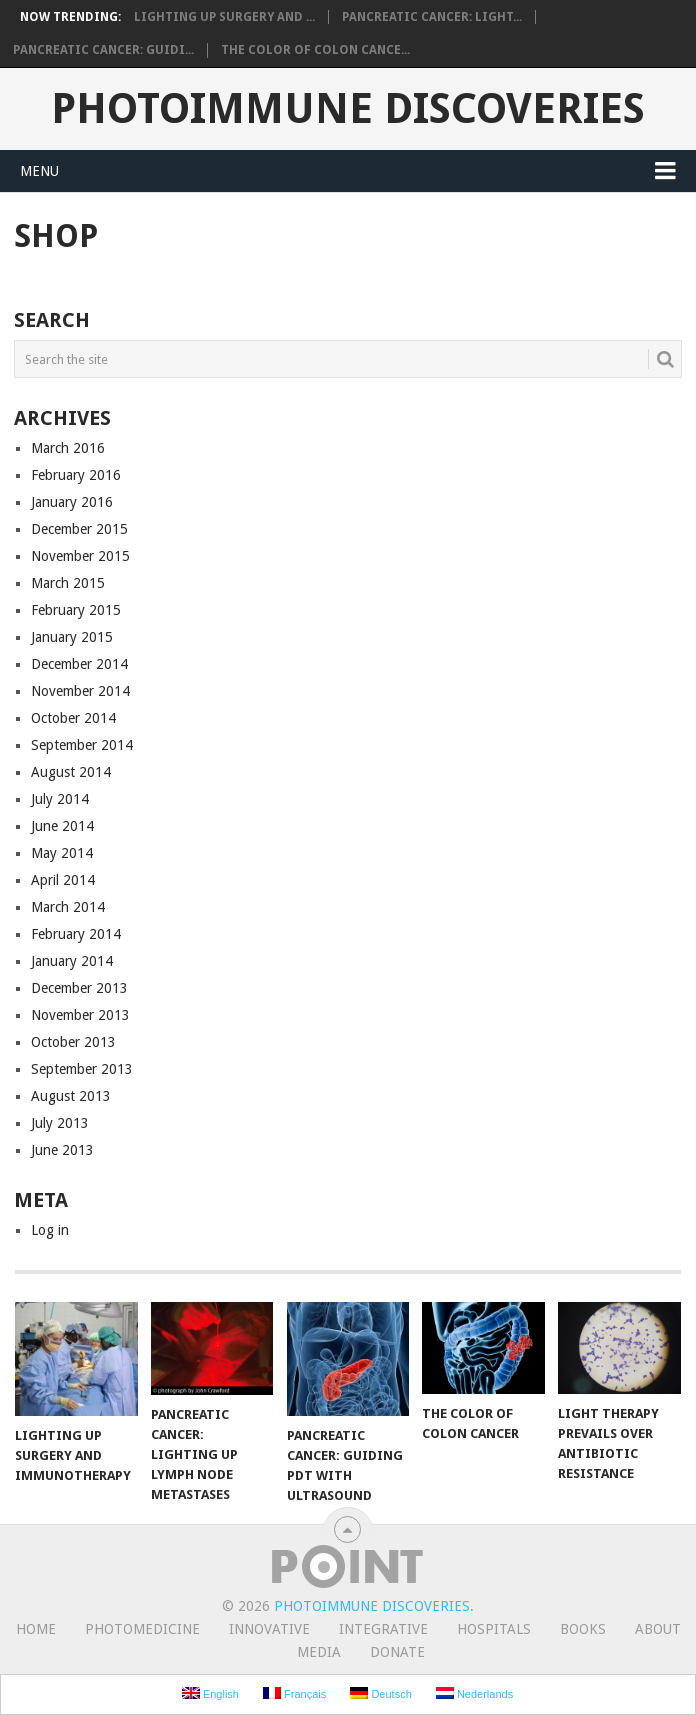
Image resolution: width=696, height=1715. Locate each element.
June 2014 (62, 826)
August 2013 (71, 1096)
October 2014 (73, 718)
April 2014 (63, 880)
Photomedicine (142, 1629)
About (658, 1629)
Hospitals (494, 1629)
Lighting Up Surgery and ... (224, 17)
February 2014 (76, 934)
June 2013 (62, 1150)
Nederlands (474, 1693)
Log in (50, 1230)
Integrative (383, 1629)
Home (36, 1629)
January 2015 (72, 637)
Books (583, 1629)
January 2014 (72, 961)
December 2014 (79, 664)
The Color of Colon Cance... (315, 50)
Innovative (269, 1629)
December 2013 (79, 988)
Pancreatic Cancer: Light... (432, 17)
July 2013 (60, 1123)
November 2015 (80, 556)
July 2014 (60, 799)
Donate (397, 1652)
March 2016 (68, 448)
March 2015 (68, 583)
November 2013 (80, 1015)
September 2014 (82, 745)
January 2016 (72, 502)
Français (294, 1693)
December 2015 (79, 529)
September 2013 (82, 1069)
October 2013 (73, 1042)
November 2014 (80, 691)
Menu (39, 171)
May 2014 (62, 853)
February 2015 (76, 610)
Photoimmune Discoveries (348, 108)
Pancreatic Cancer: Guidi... (103, 50)
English (210, 1693)
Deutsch (380, 1693)
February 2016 (76, 475)
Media (319, 1652)
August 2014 (71, 772)
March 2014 (68, 907)
